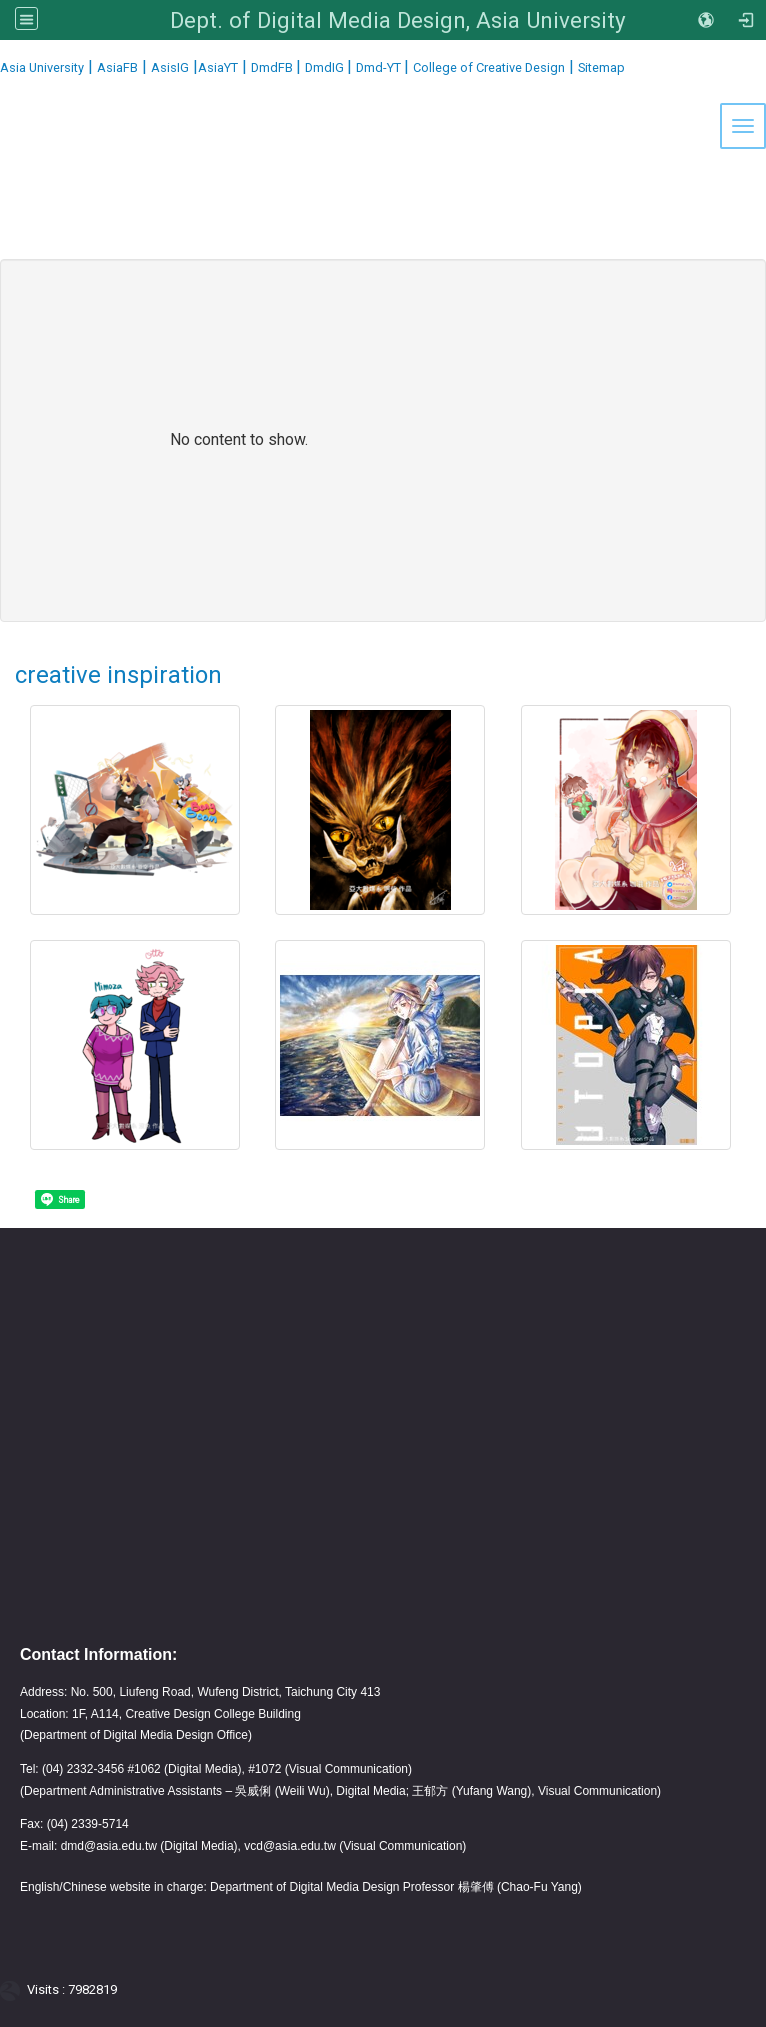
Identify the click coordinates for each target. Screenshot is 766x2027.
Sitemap (601, 67)
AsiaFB (117, 67)
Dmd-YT (380, 67)
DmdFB (273, 67)
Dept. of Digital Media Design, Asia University (398, 20)
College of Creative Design (489, 67)
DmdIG (326, 67)
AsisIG (170, 67)
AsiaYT (218, 67)
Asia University (42, 67)
